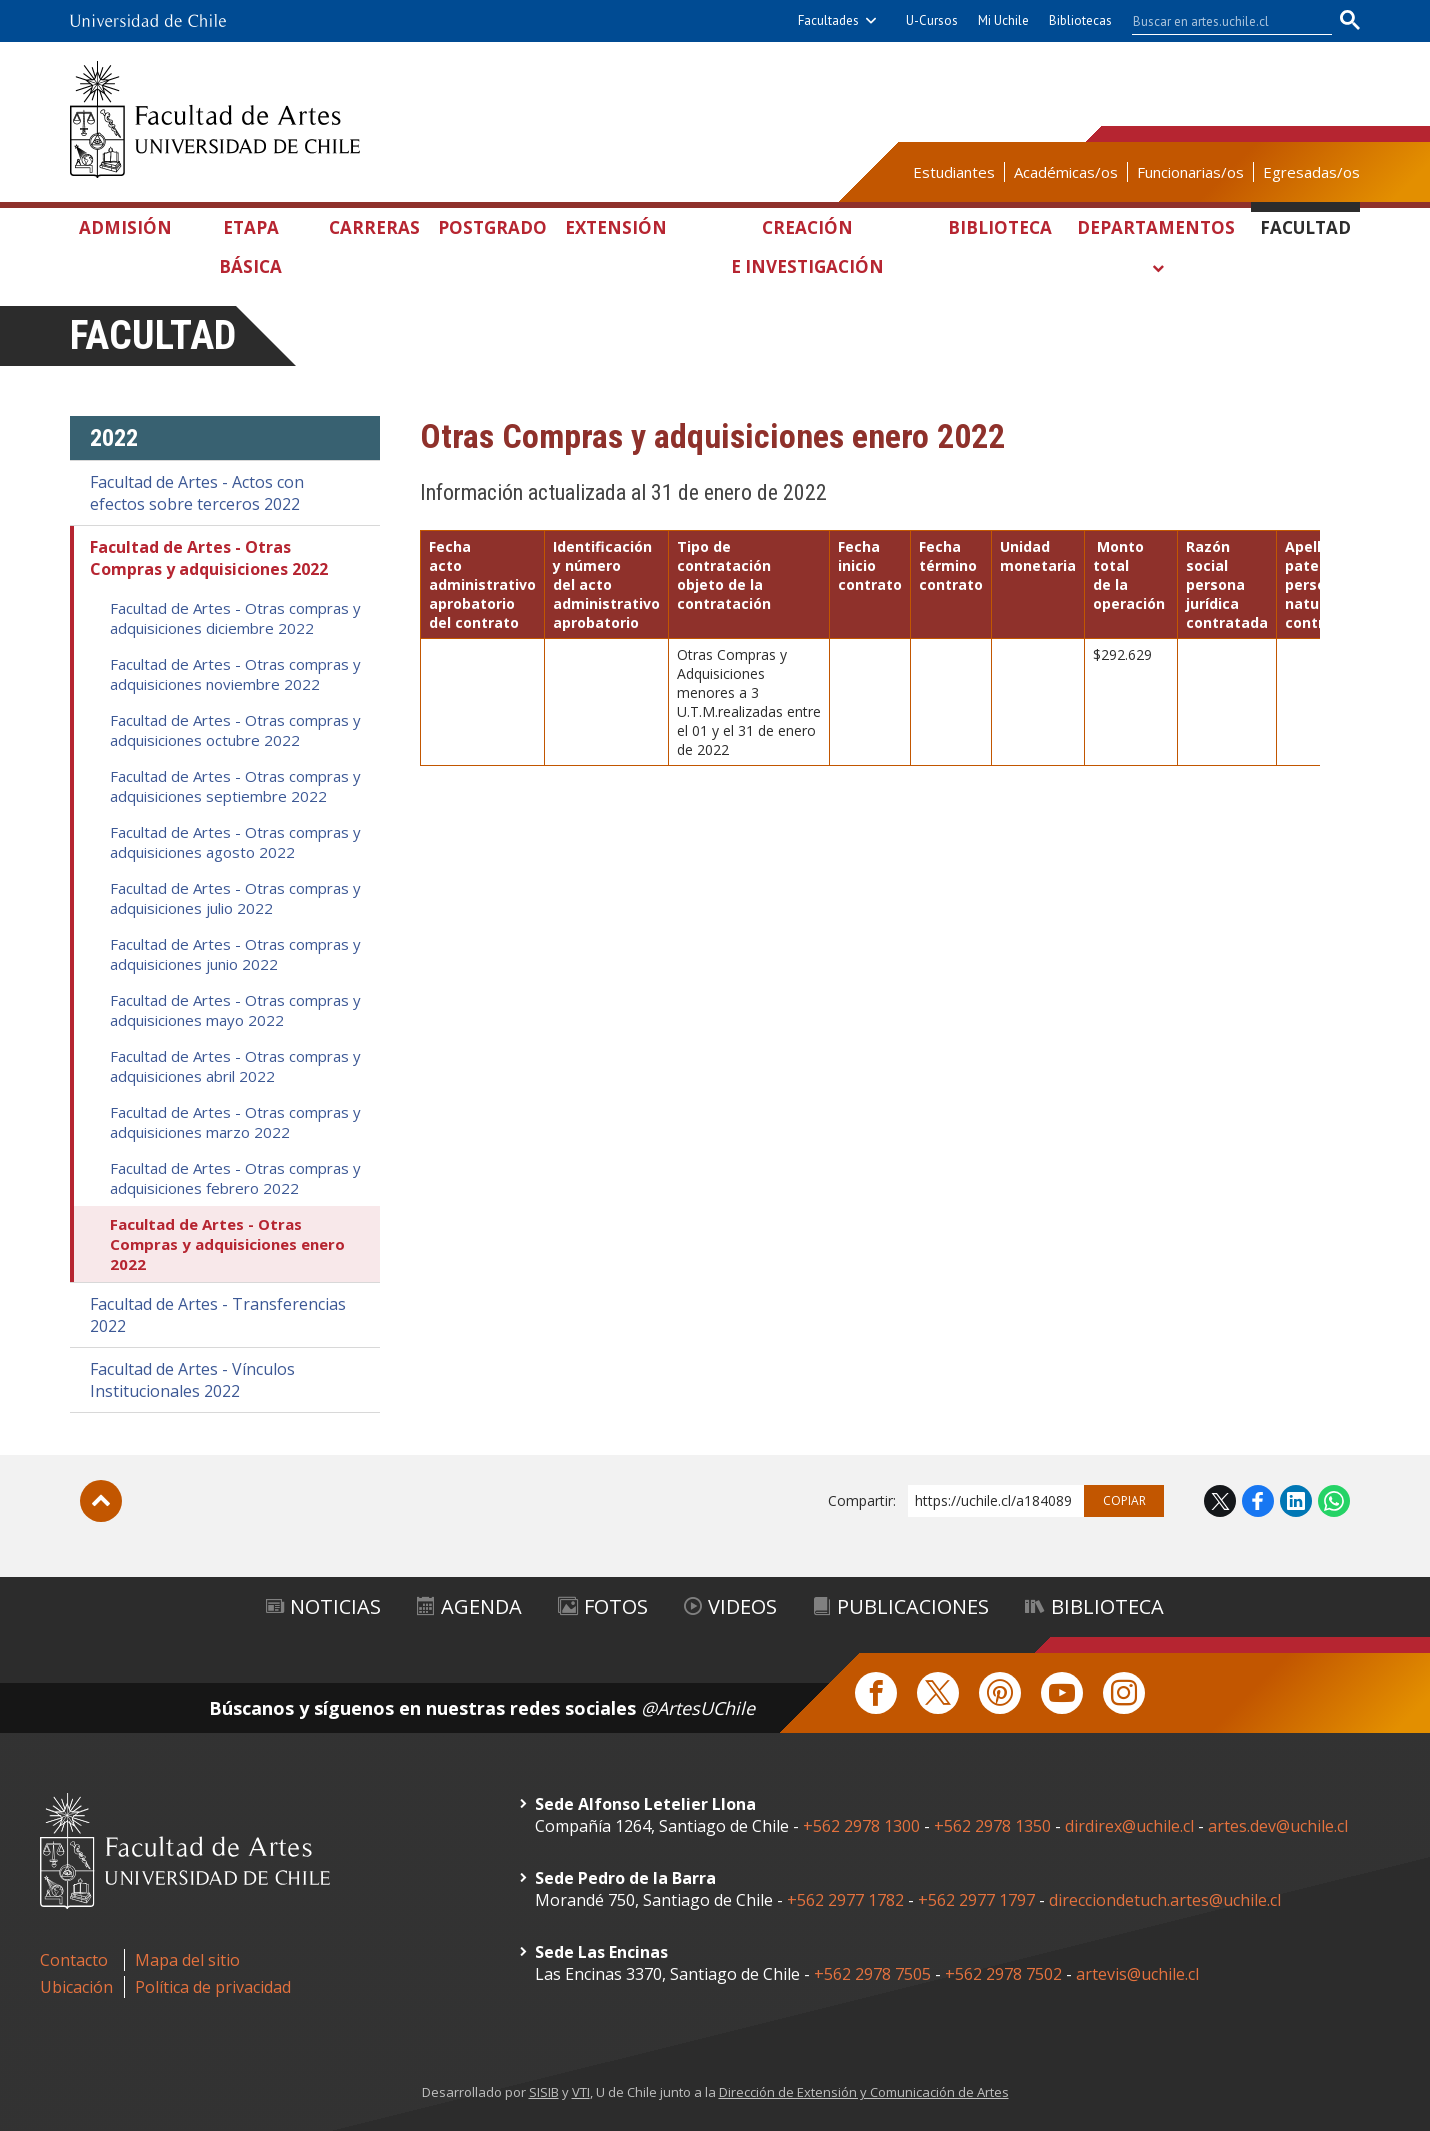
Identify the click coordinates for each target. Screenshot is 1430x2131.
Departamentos (1156, 227)
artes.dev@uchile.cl (1278, 1826)
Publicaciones (901, 1606)
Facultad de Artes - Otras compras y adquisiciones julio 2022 (235, 898)
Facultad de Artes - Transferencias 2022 (218, 1315)
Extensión (616, 227)
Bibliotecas (1080, 20)
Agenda (469, 1606)
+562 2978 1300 (861, 1826)
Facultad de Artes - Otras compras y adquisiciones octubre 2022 (235, 730)
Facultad (1305, 227)
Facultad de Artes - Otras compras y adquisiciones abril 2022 (235, 1066)
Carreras (374, 227)
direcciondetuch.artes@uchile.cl (1165, 1900)
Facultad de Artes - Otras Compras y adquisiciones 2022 (209, 558)
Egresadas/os (1311, 172)
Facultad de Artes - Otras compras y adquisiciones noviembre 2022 (235, 674)
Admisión (125, 227)
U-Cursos (932, 20)
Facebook (1258, 1501)
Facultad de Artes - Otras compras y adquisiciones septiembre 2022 (235, 786)
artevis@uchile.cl (1137, 1974)
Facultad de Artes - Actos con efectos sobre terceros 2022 (197, 493)
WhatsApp (1334, 1501)
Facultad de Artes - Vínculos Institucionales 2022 (192, 1380)
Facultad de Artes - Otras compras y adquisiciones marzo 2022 (235, 1122)
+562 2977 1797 (976, 1900)
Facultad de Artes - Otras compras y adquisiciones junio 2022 (235, 954)
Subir (101, 1501)
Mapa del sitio (187, 1960)
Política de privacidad (213, 1987)
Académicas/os (1066, 172)
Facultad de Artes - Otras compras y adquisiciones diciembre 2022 (235, 618)
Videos (730, 1606)
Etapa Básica (250, 247)
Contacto (74, 1960)
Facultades (828, 20)
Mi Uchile (1003, 20)
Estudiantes (954, 172)
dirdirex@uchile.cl (1129, 1826)
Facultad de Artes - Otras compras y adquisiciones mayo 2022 (235, 1010)
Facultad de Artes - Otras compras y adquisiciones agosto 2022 (235, 842)
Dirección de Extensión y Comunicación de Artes (864, 2092)
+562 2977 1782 (845, 1900)
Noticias (323, 1606)
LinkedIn (1296, 1501)
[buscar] (1220, 21)
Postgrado (492, 227)
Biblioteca (1000, 227)
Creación (807, 251)
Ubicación (76, 1987)
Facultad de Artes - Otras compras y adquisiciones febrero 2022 (235, 1178)
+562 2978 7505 (872, 1974)
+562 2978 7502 (1003, 1974)
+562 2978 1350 (994, 1826)
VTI (581, 2092)
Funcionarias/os (1190, 172)
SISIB (544, 2092)
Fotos (603, 1606)
